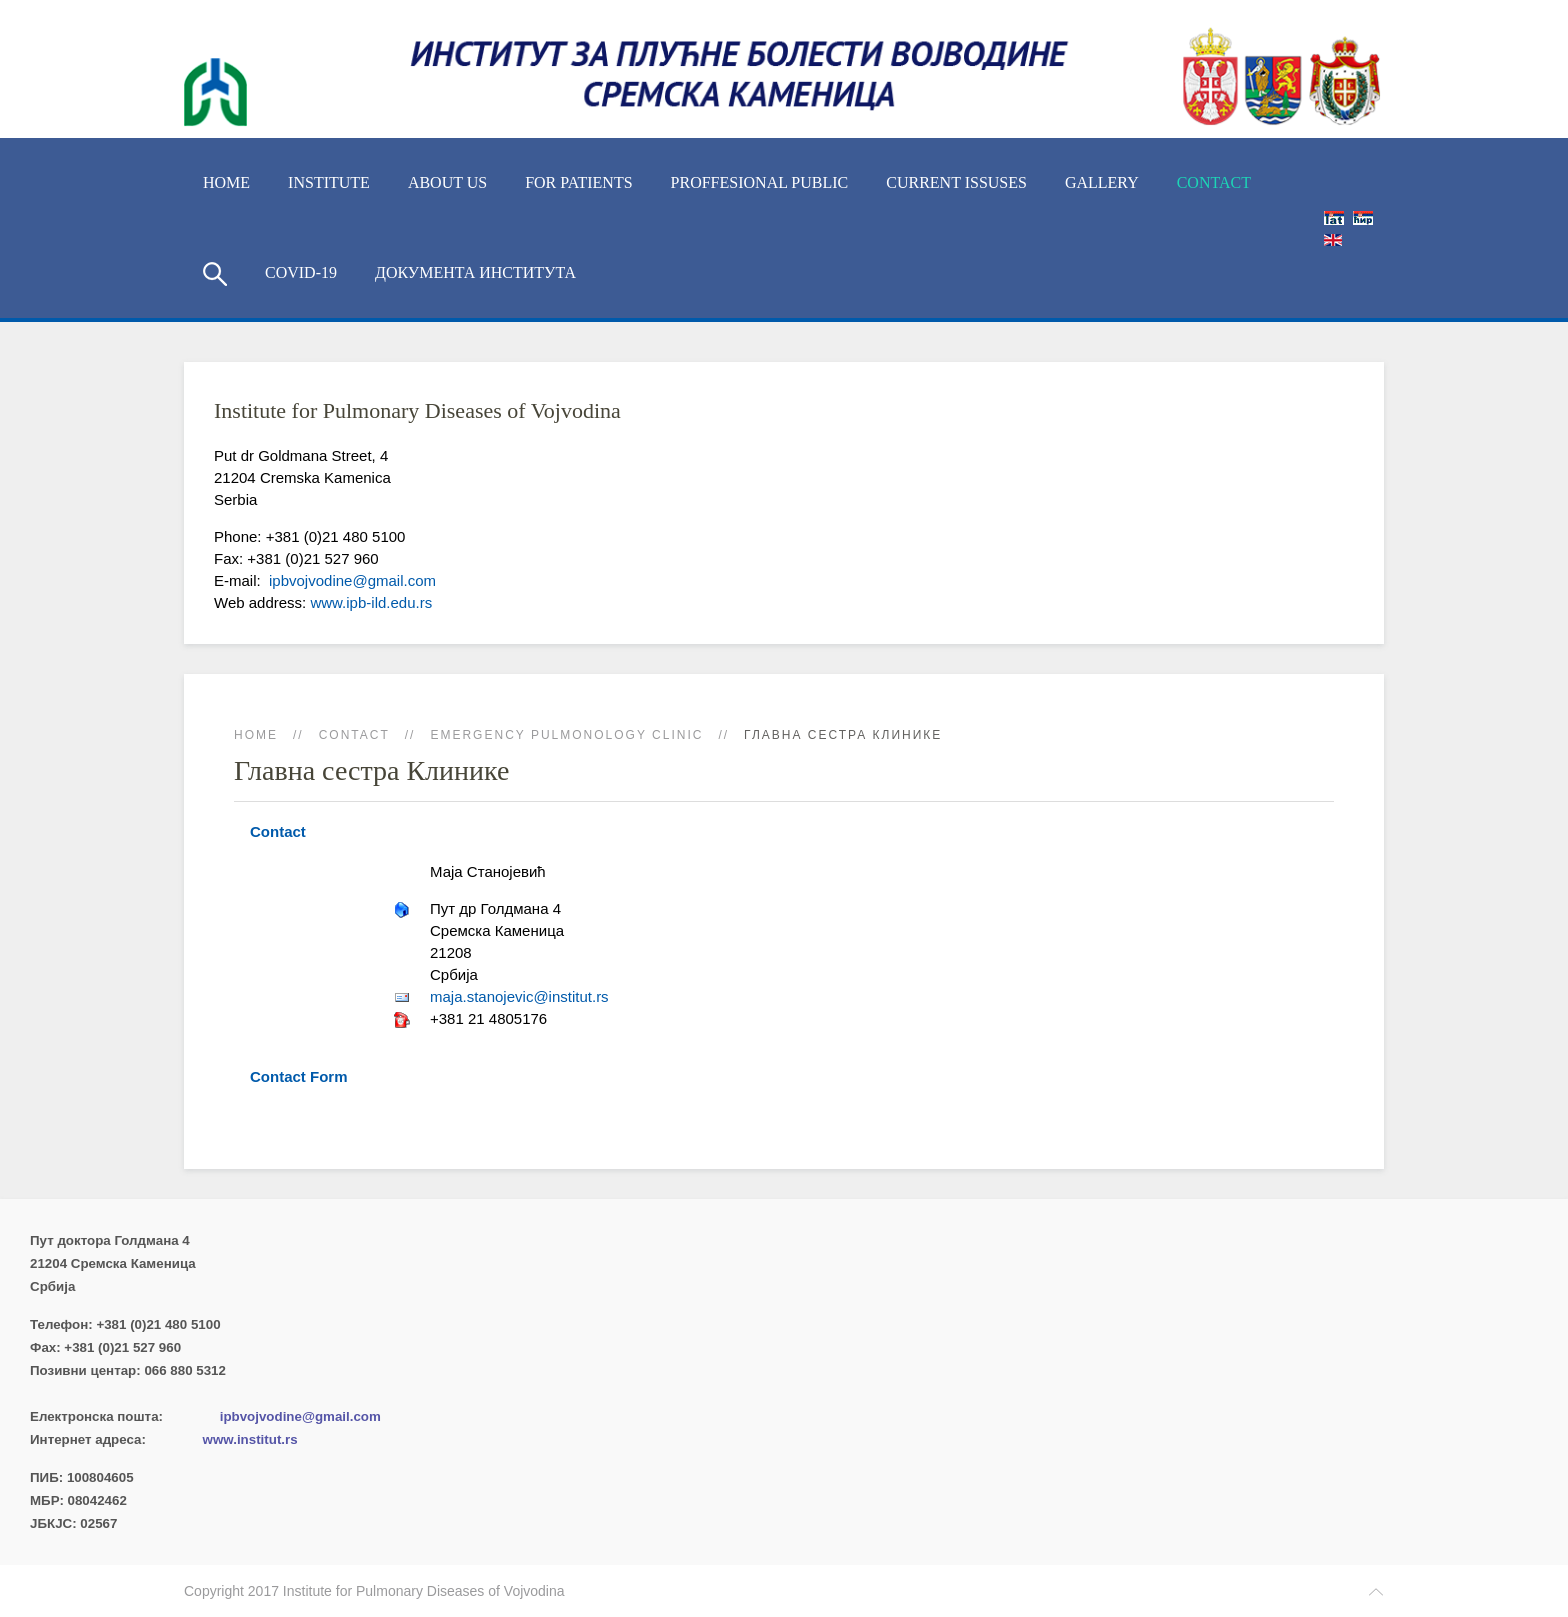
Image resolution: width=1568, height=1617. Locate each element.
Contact (1214, 182)
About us (447, 182)
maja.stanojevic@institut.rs (519, 996)
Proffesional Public (760, 182)
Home (226, 182)
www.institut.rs (250, 1439)
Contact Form (299, 1076)
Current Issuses (956, 182)
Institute (329, 182)
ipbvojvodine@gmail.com (350, 580)
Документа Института (475, 272)
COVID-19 (301, 272)
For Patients (578, 182)
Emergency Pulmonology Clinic (566, 735)
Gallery (1102, 182)
